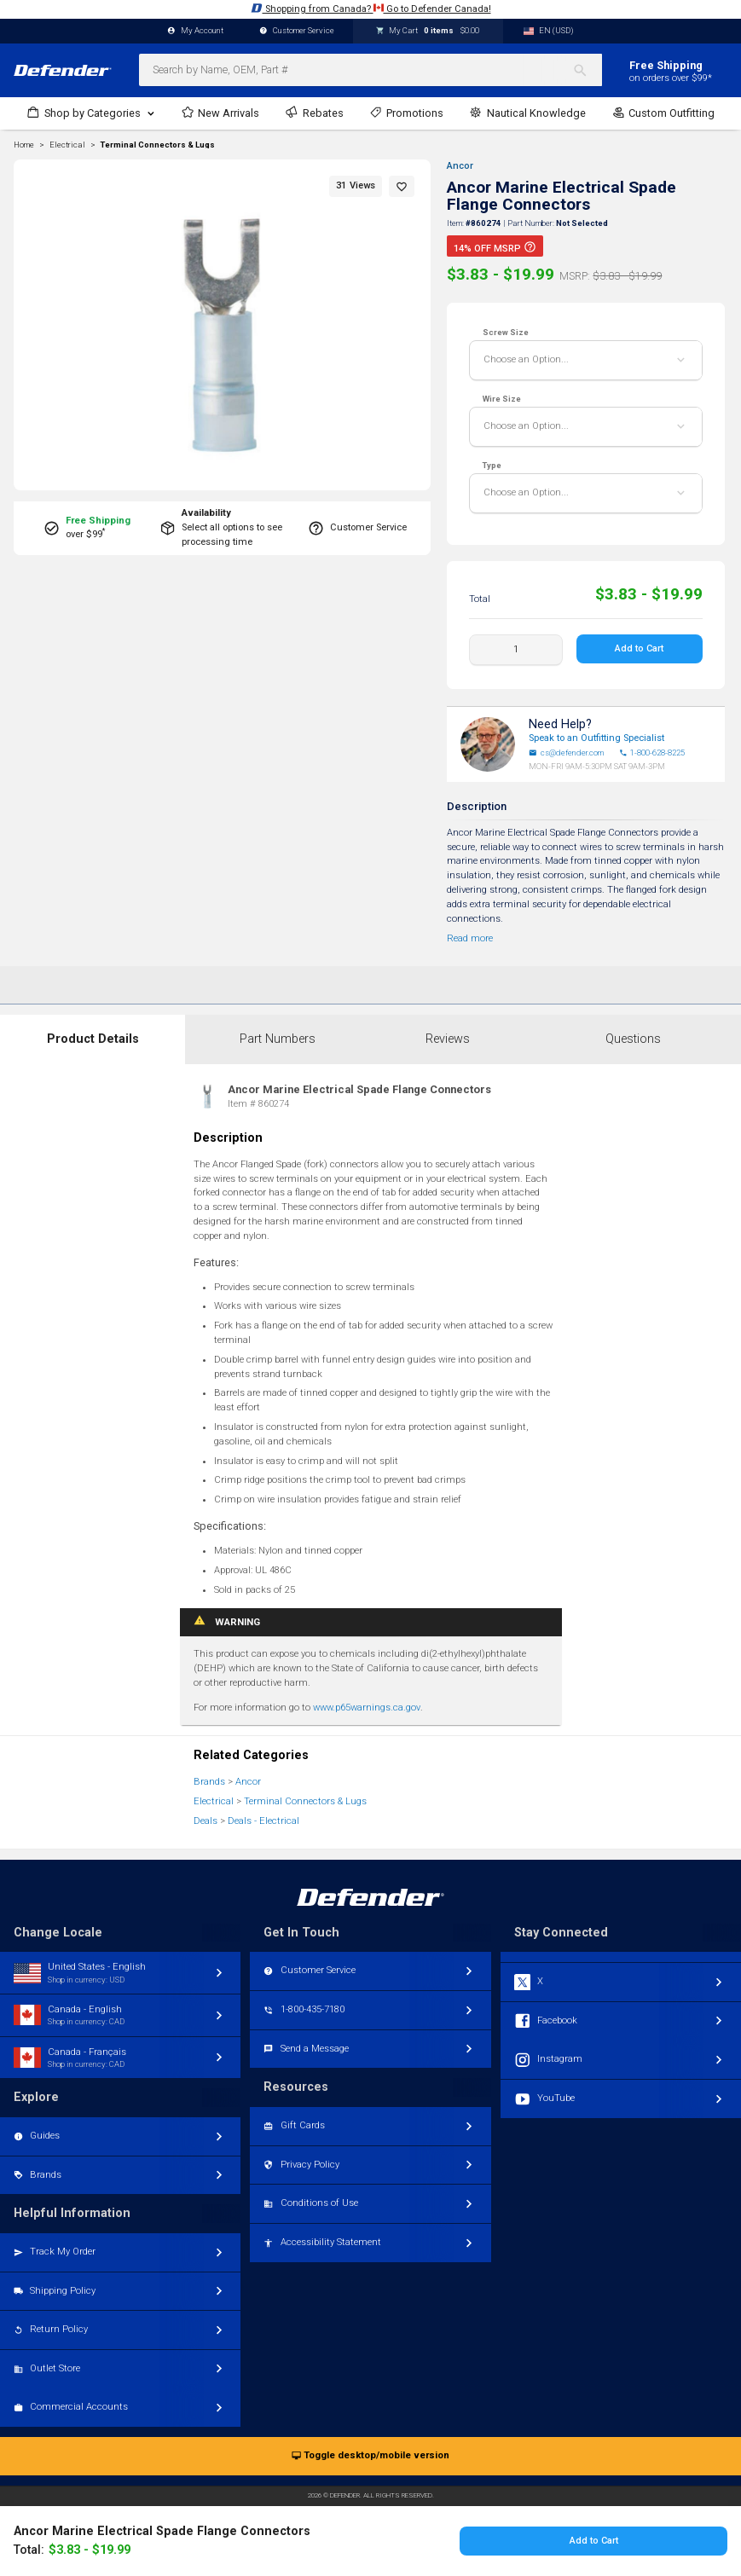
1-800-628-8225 (652, 753)
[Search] (587, 70)
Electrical (214, 1801)
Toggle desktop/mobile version (370, 2456)
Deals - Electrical (263, 1820)
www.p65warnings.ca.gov (366, 1707)
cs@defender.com (566, 753)
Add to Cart (639, 648)
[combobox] (370, 70)
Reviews (447, 1039)
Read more (470, 938)
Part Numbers (278, 1039)
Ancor (460, 165)
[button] (401, 186)
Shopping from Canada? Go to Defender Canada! (371, 8)
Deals (205, 1820)
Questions (633, 1039)
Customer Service (296, 31)
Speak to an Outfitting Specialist (596, 738)
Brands (209, 1781)
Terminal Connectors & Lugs (157, 145)
